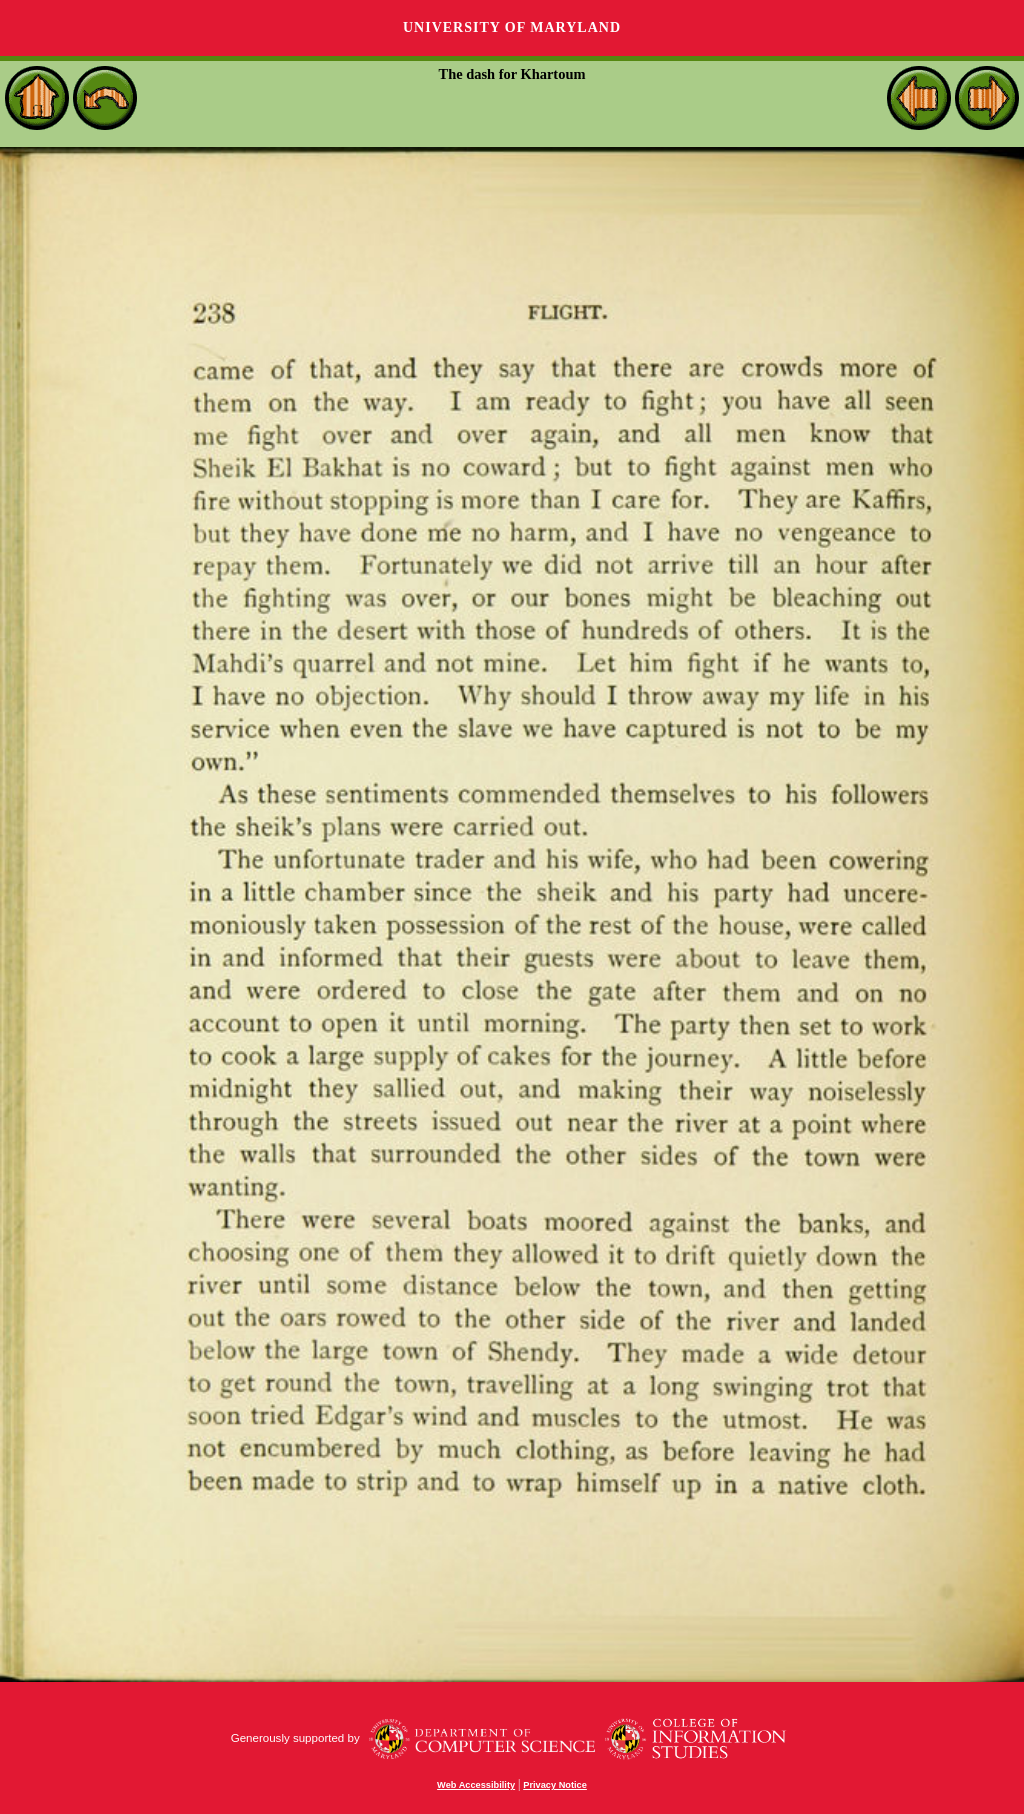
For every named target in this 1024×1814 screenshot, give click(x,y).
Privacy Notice (555, 1785)
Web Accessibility (476, 1785)
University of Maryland (512, 27)
